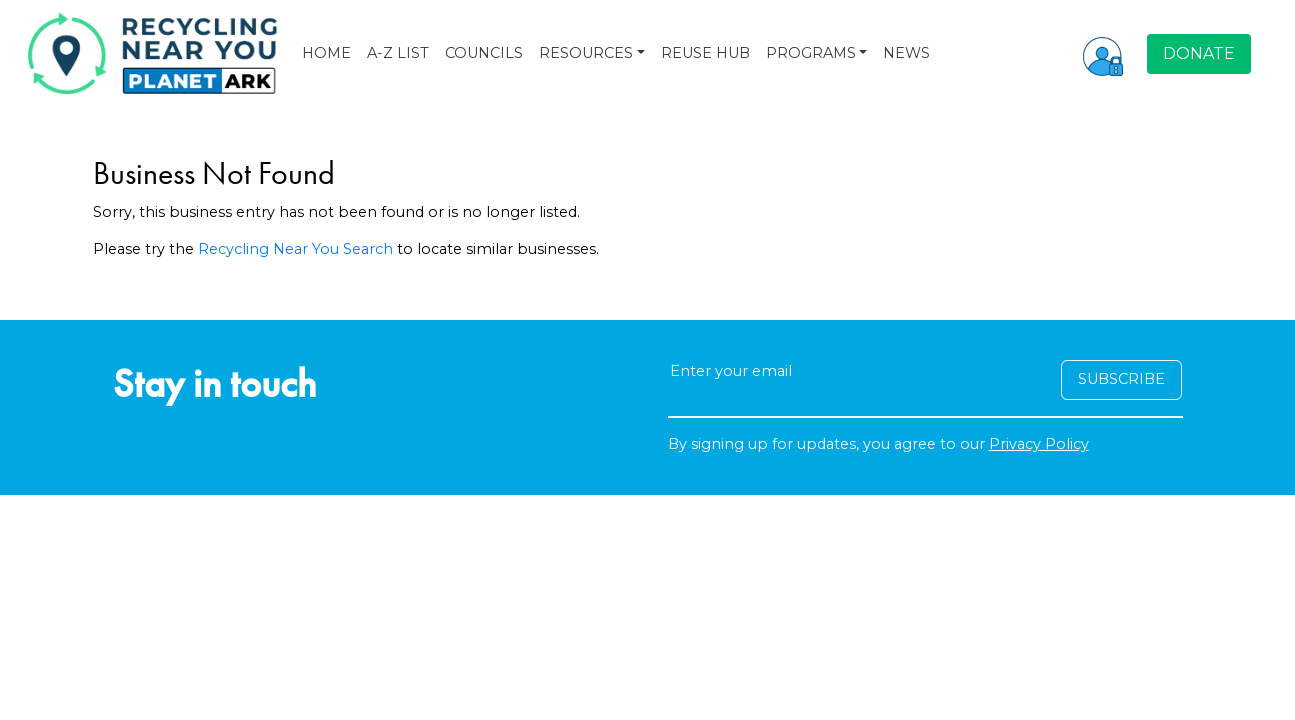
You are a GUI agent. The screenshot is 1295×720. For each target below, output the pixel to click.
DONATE (1199, 53)
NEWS (906, 53)
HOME (326, 53)
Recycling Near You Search (295, 249)
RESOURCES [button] (586, 53)
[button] (1103, 54)
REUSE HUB (705, 53)
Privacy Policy (1039, 444)
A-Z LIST (398, 53)
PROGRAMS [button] (811, 53)
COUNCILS (484, 53)
